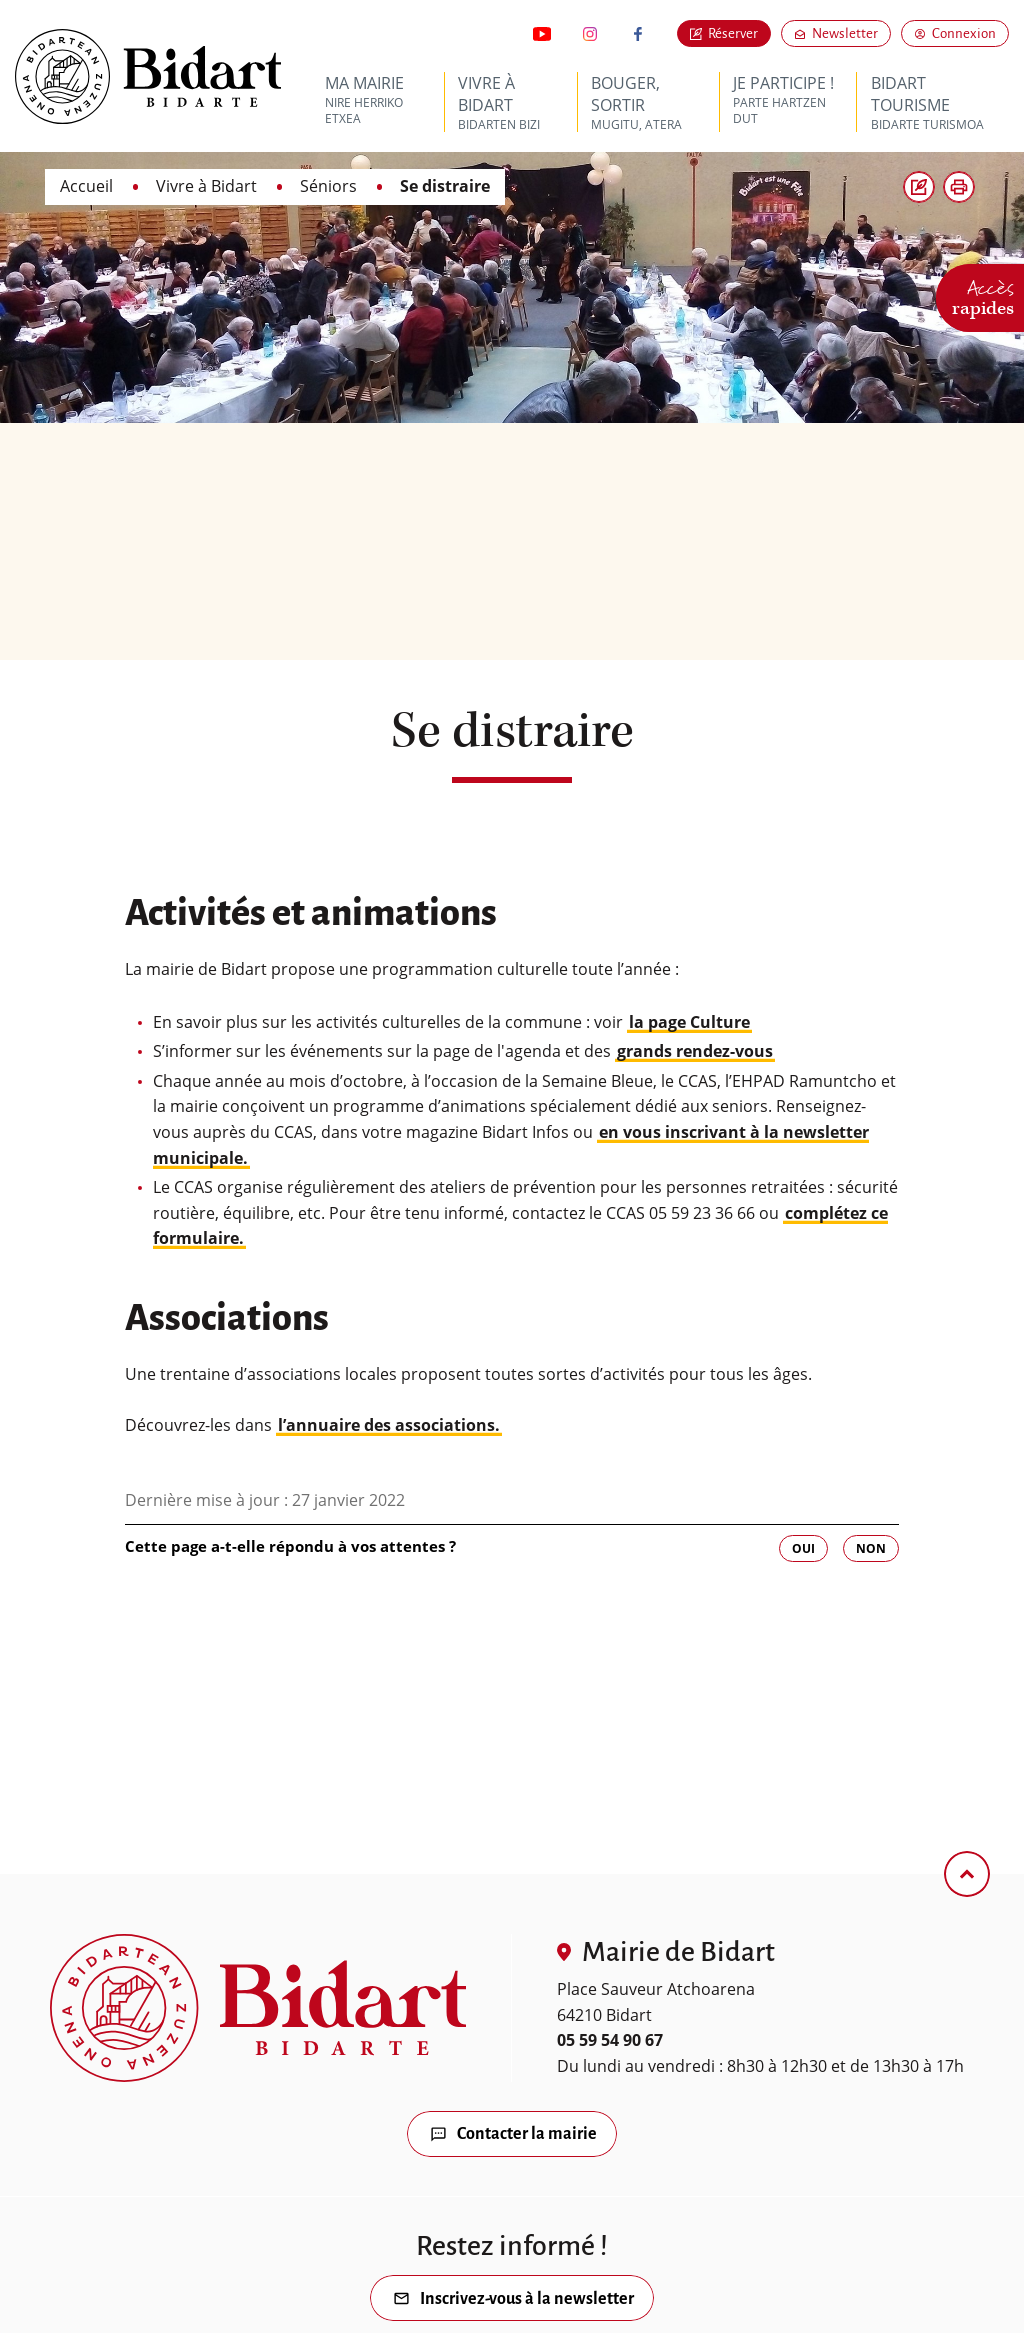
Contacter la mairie (527, 2135)
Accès (983, 295)
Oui (803, 1548)
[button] (959, 187)
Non (871, 1548)
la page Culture (689, 1022)
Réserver (733, 33)
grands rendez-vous (695, 1051)
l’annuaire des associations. (389, 1425)
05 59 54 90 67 (610, 2040)
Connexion (964, 33)
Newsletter (851, 33)
